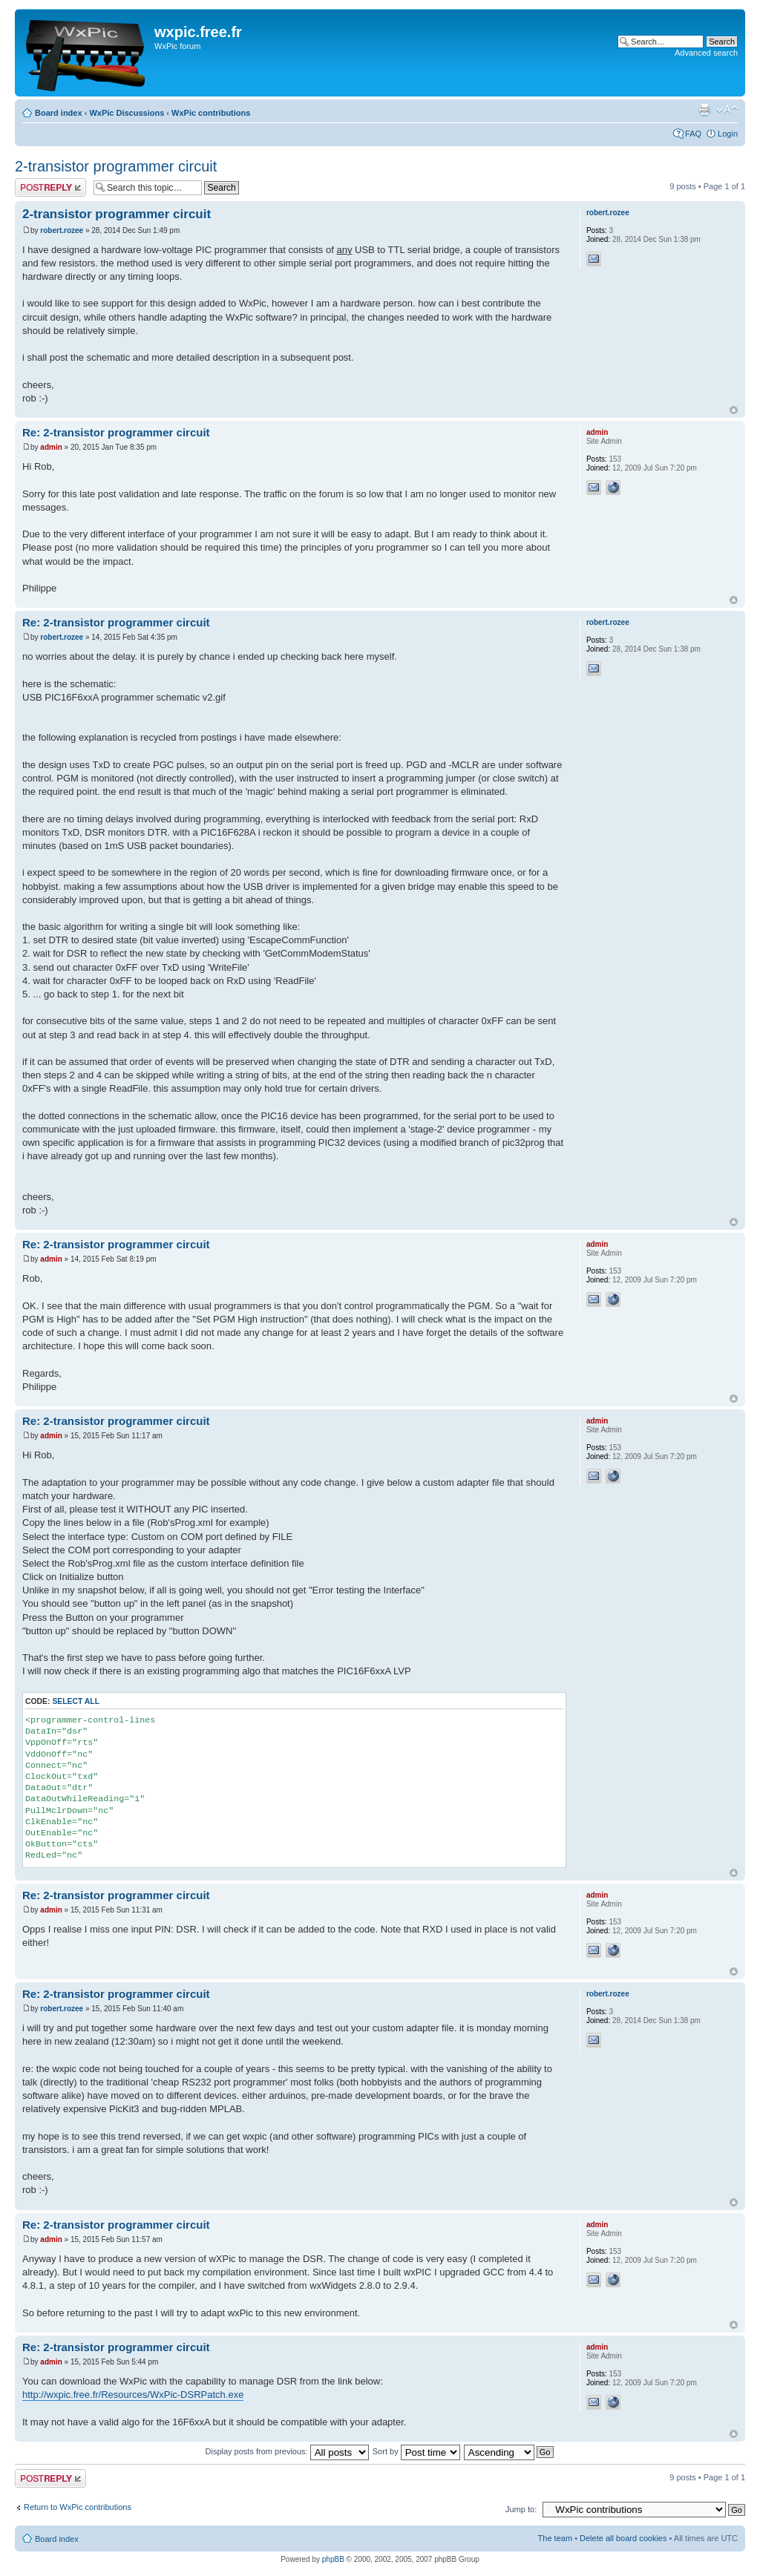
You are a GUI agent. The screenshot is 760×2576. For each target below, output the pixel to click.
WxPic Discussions (126, 112)
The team (555, 2538)
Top (734, 410)
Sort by (416, 2451)
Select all (75, 1701)
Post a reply (50, 187)
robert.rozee (61, 230)
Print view (704, 110)
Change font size (727, 110)
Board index (58, 112)
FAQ (693, 133)
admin (51, 447)
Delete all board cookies (623, 2538)
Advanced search (706, 52)
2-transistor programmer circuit (116, 166)
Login (728, 133)
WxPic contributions (210, 112)
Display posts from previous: (287, 2451)
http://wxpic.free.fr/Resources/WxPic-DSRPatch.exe (132, 2394)
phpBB (333, 2559)
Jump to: (521, 2509)
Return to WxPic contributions (77, 2507)
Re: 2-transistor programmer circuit (116, 432)
